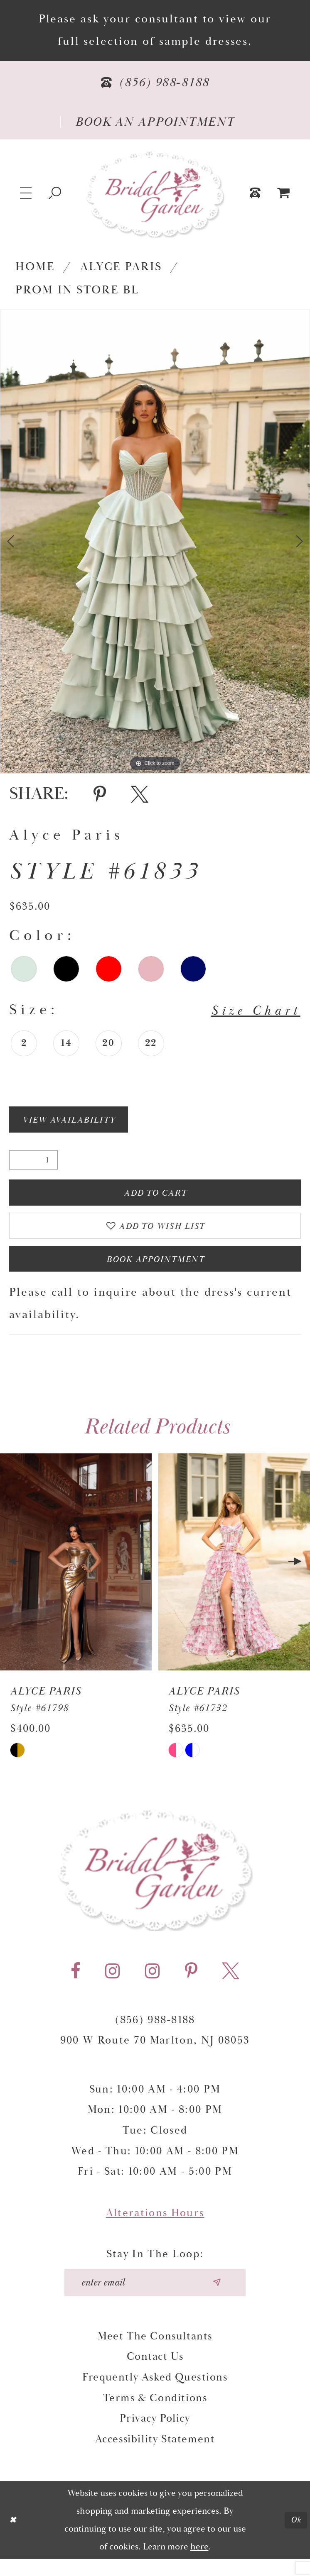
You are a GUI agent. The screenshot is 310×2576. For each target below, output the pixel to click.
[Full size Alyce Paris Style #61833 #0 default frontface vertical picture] (155, 541)
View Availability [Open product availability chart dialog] (77, 1121)
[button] (26, 193)
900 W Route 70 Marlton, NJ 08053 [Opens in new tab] (155, 2054)
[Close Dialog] (14, 2536)
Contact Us (155, 2374)
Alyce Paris (121, 266)
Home (35, 266)
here (199, 2564)
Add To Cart (155, 1197)
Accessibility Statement (155, 2456)
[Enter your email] (155, 2298)
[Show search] (55, 193)
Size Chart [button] (250, 1010)
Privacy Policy (155, 2435)
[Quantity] (33, 1162)
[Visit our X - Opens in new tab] (230, 1984)
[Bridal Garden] (155, 193)
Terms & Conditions (155, 2415)
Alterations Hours (155, 2227)
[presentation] (76, 1575)
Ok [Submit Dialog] (295, 2537)
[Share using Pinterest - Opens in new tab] (99, 794)
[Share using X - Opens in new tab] (139, 794)
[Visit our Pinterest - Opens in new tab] (191, 1984)
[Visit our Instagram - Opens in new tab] (112, 1984)
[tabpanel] (155, 541)
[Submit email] (224, 2298)
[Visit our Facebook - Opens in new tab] (76, 1984)
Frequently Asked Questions (154, 2394)
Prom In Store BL (77, 290)
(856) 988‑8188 (155, 2033)
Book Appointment (155, 1271)
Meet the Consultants (155, 2353)
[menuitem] (283, 193)
